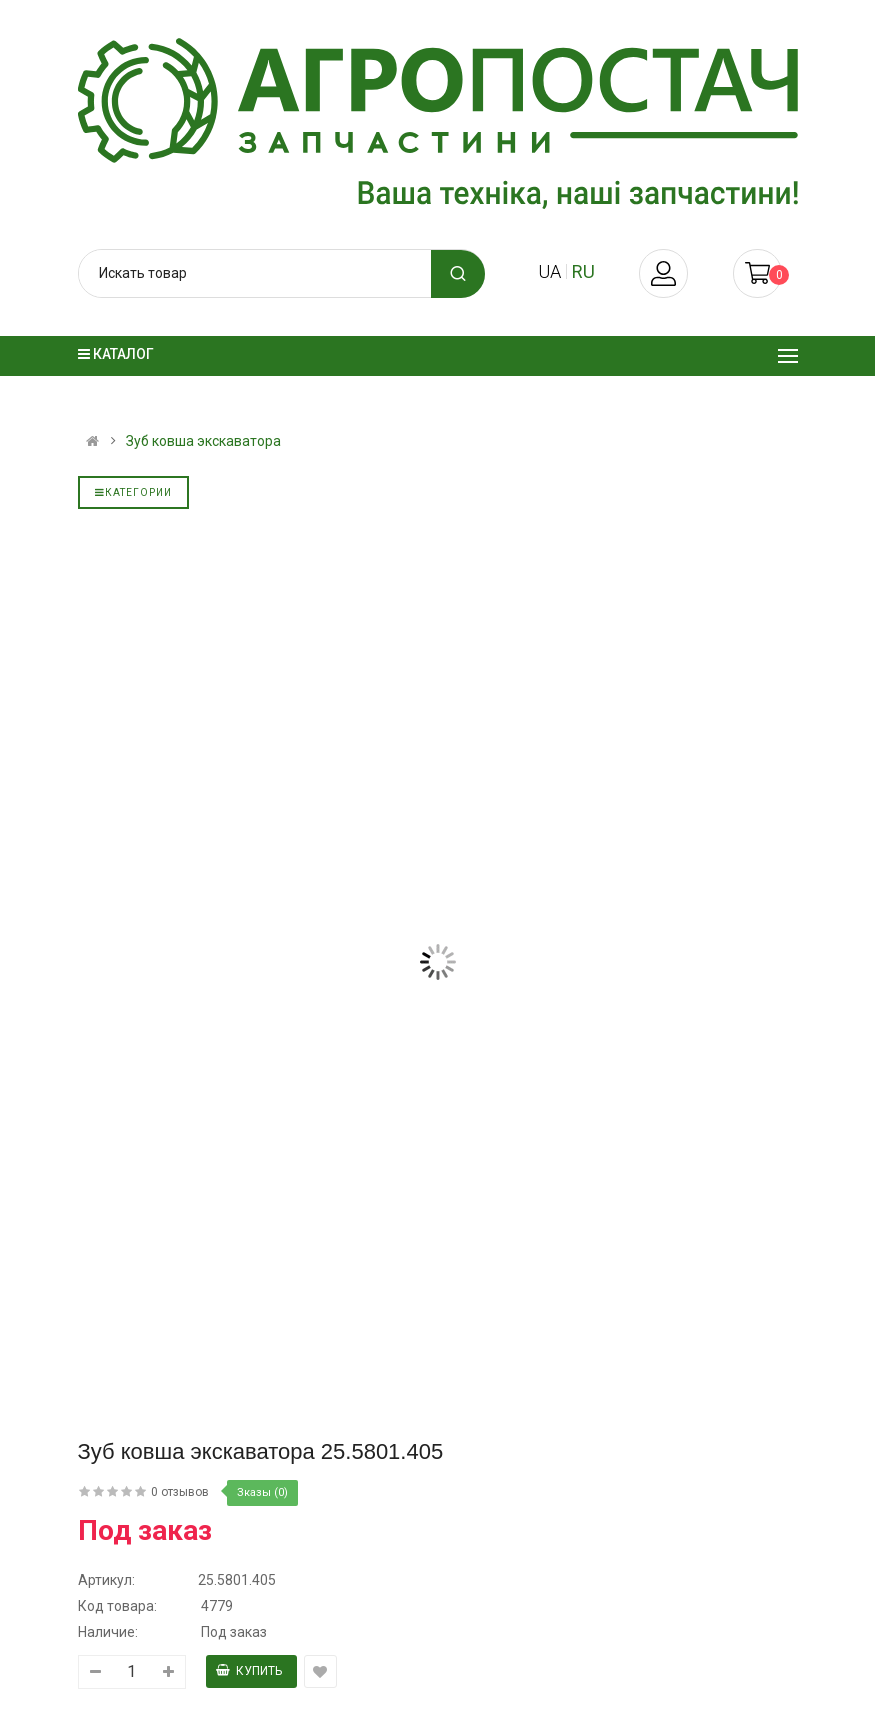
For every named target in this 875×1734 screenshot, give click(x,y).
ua (549, 271)
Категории (133, 492)
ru (583, 271)
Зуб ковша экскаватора (203, 441)
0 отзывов (180, 1492)
